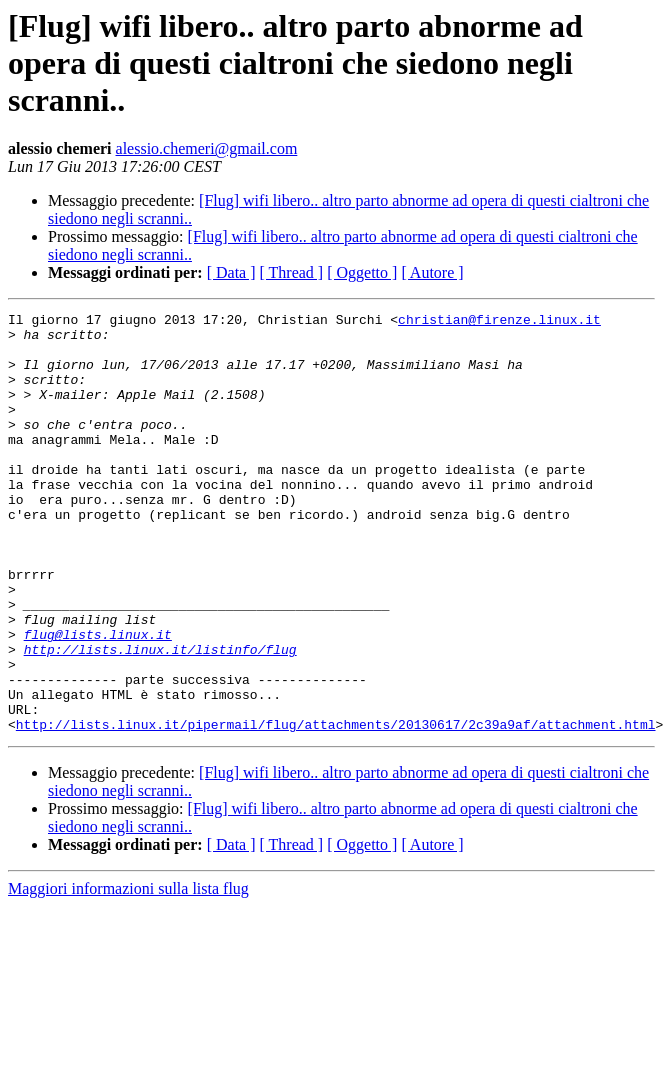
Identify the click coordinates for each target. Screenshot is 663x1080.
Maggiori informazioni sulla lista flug (128, 972)
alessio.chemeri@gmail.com (207, 148)
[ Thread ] (292, 272)
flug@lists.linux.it (98, 700)
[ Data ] (231, 272)
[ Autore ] (432, 272)
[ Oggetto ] (362, 272)
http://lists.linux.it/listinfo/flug (160, 718)
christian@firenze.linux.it (499, 322)
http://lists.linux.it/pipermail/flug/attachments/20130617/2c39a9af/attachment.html (336, 808)
